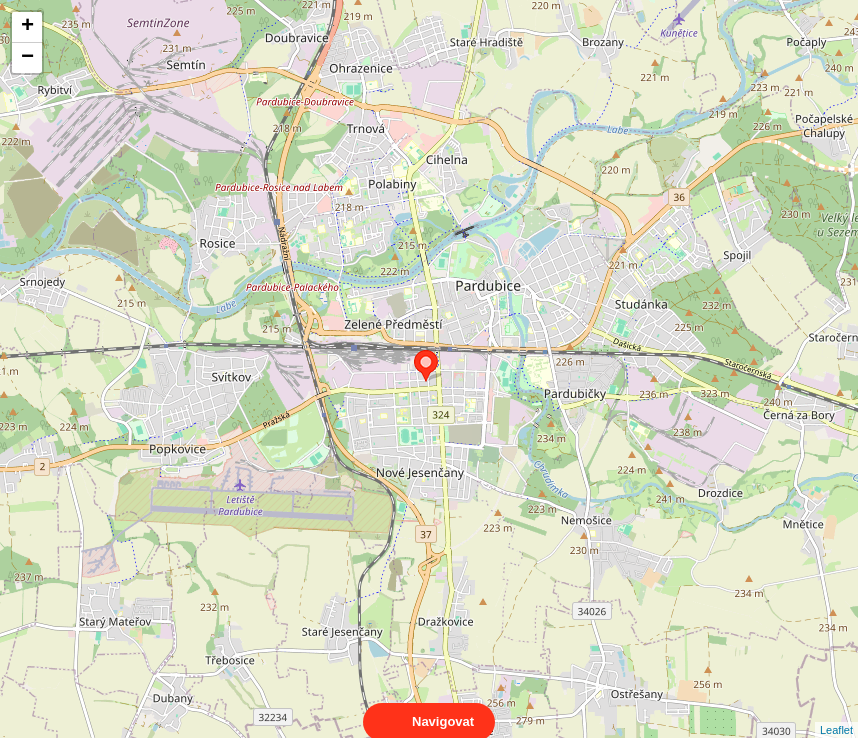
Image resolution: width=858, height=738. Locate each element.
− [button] (27, 58)
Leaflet (836, 712)
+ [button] (27, 27)
